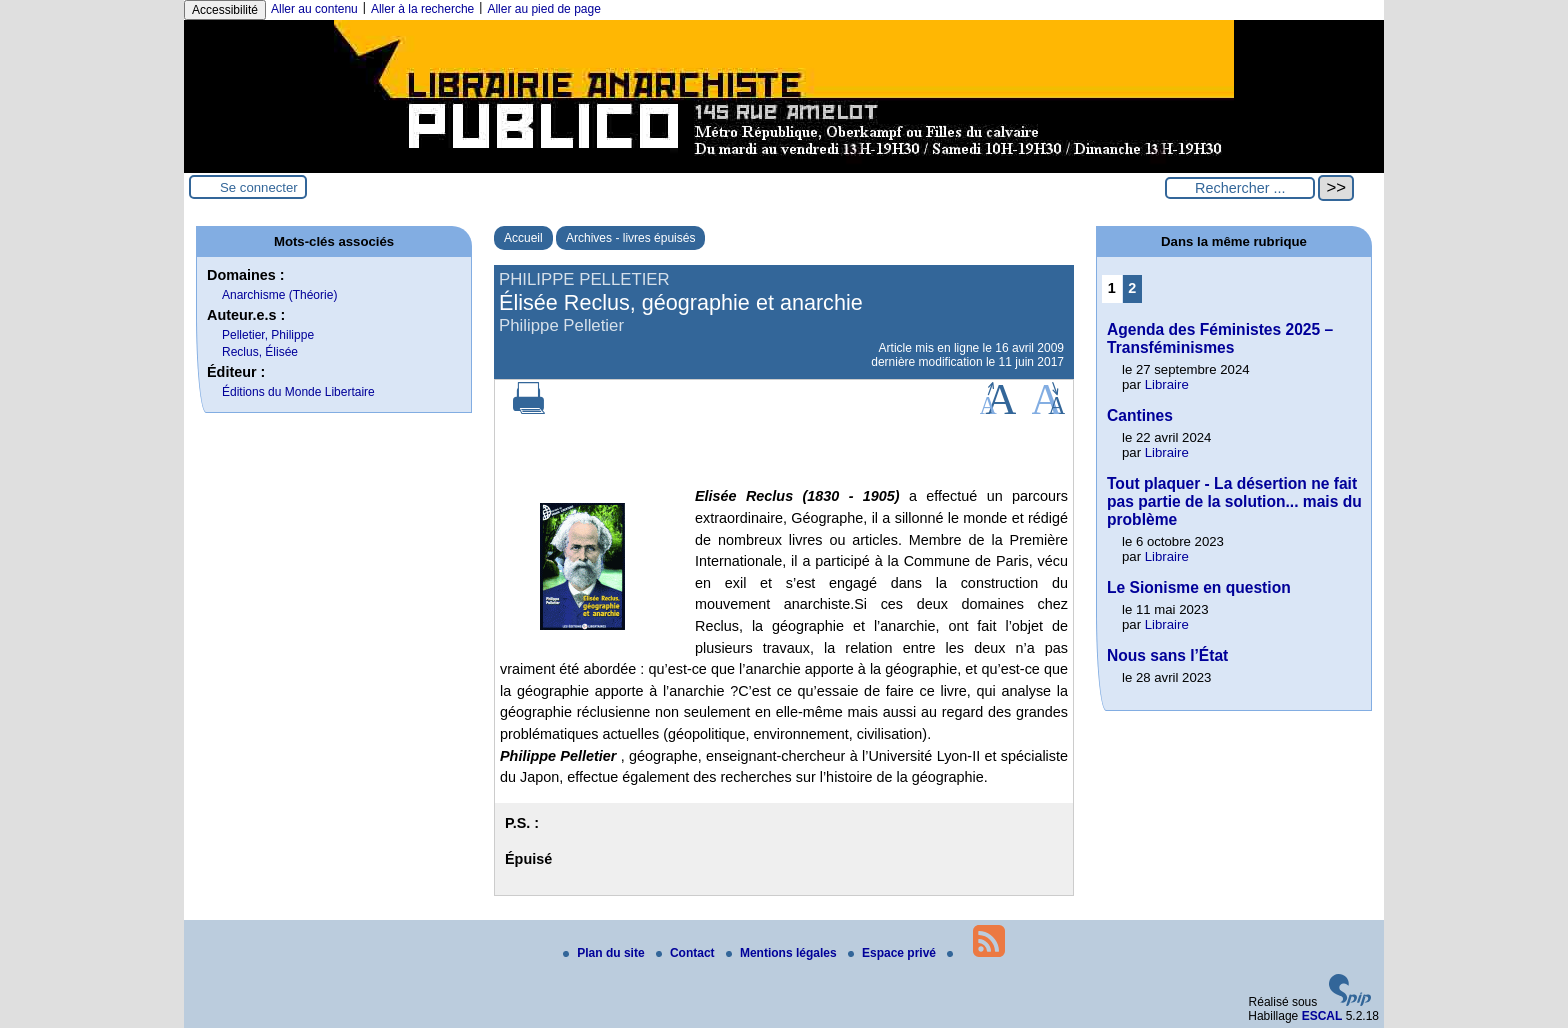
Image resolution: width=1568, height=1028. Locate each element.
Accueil (523, 238)
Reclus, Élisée (260, 352)
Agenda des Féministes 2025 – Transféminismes (1220, 338)
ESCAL (1322, 1016)
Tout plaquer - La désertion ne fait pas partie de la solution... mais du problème (1234, 501)
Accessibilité (225, 10)
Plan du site (605, 953)
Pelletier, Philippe (268, 335)
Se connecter (259, 187)
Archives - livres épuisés (630, 238)
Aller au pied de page (543, 9)
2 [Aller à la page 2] (1132, 288)
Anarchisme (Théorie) (279, 295)
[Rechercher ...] (1240, 188)
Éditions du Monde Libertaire (298, 392)
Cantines (1140, 415)
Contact (687, 953)
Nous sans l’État (1167, 655)
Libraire (1167, 384)
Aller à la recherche (422, 9)
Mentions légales (783, 953)
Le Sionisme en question (1199, 587)
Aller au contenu (314, 9)
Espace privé (893, 953)
